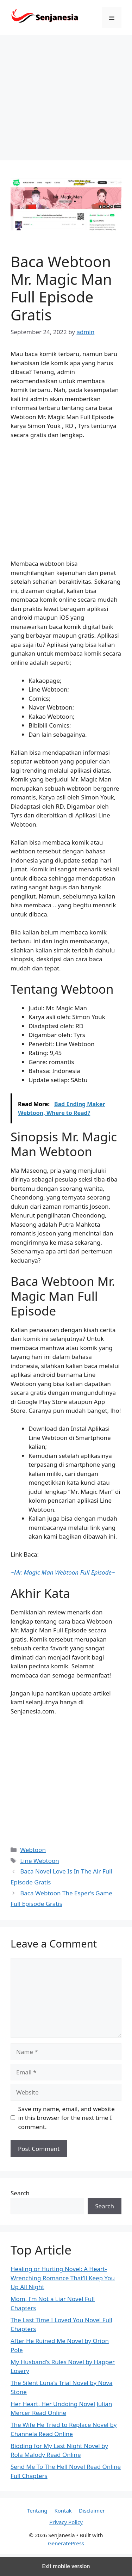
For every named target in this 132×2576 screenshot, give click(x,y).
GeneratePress (66, 2543)
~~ (63, 1572)
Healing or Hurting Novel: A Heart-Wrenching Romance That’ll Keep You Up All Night (63, 2278)
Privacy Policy (66, 2522)
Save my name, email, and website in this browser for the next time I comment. (66, 2118)
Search (20, 2193)
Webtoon (33, 1850)
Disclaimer (92, 2510)
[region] (66, 98)
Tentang (37, 2510)
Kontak (62, 2510)
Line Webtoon (39, 1861)
